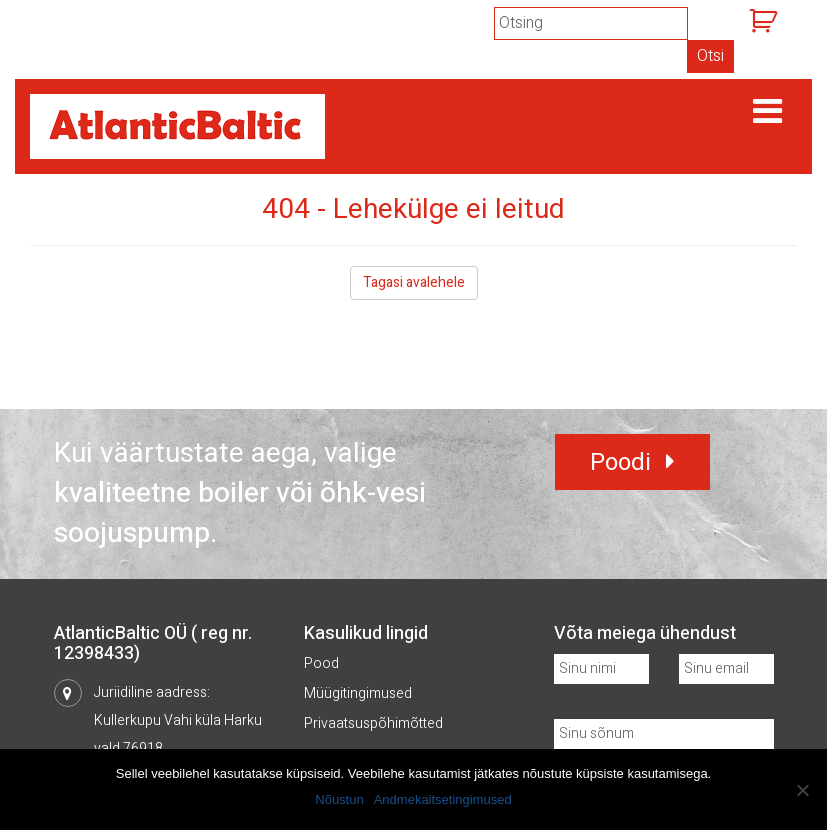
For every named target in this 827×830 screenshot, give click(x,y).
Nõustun (339, 799)
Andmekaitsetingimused (443, 799)
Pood (321, 663)
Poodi (620, 462)
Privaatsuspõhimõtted (373, 723)
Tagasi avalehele (414, 282)
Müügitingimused (358, 693)
